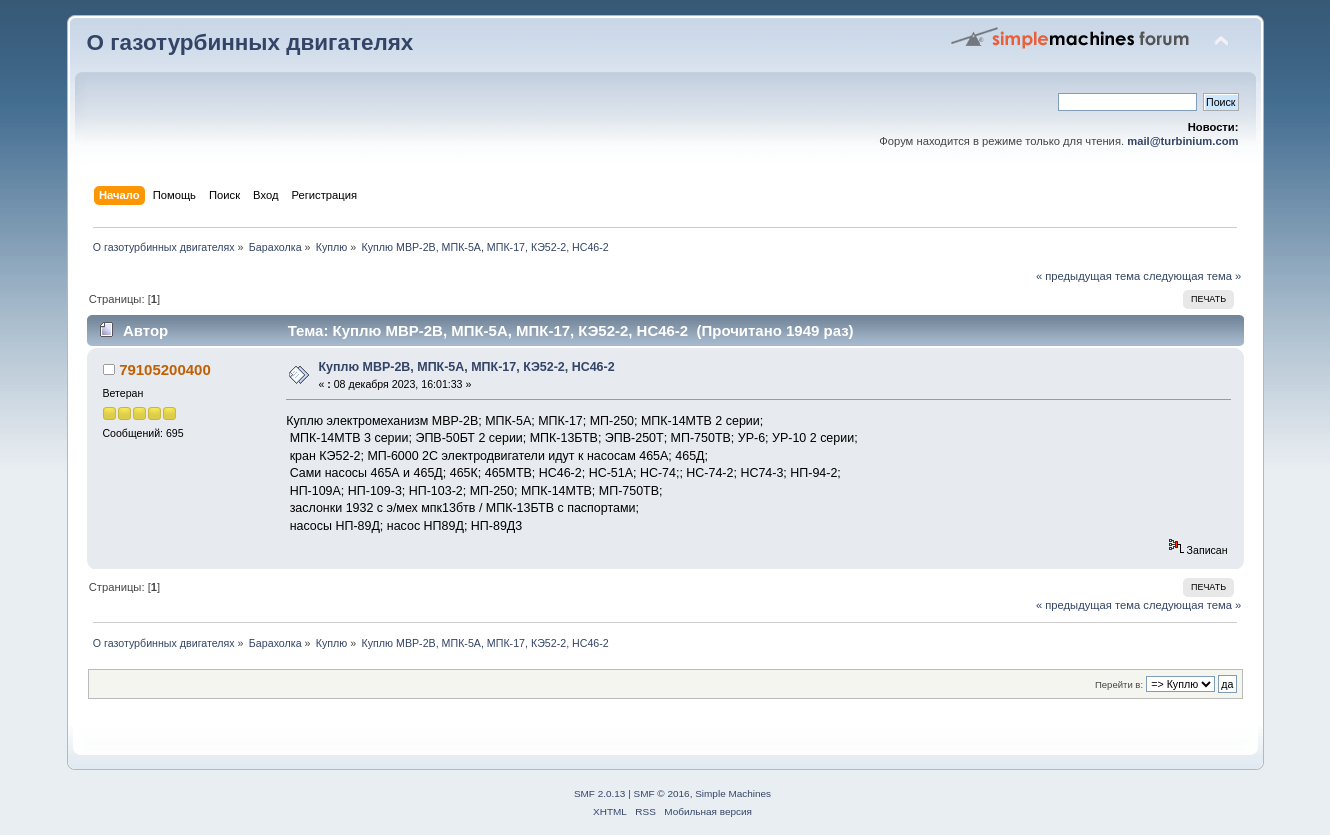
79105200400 (165, 369)
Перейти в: (1119, 684)
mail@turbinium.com (1182, 141)
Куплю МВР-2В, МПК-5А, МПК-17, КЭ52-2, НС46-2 (466, 367)
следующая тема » (1192, 276)
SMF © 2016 (662, 793)
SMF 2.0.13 (600, 793)
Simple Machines (733, 793)
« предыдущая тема (1088, 276)
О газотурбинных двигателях (250, 42)
